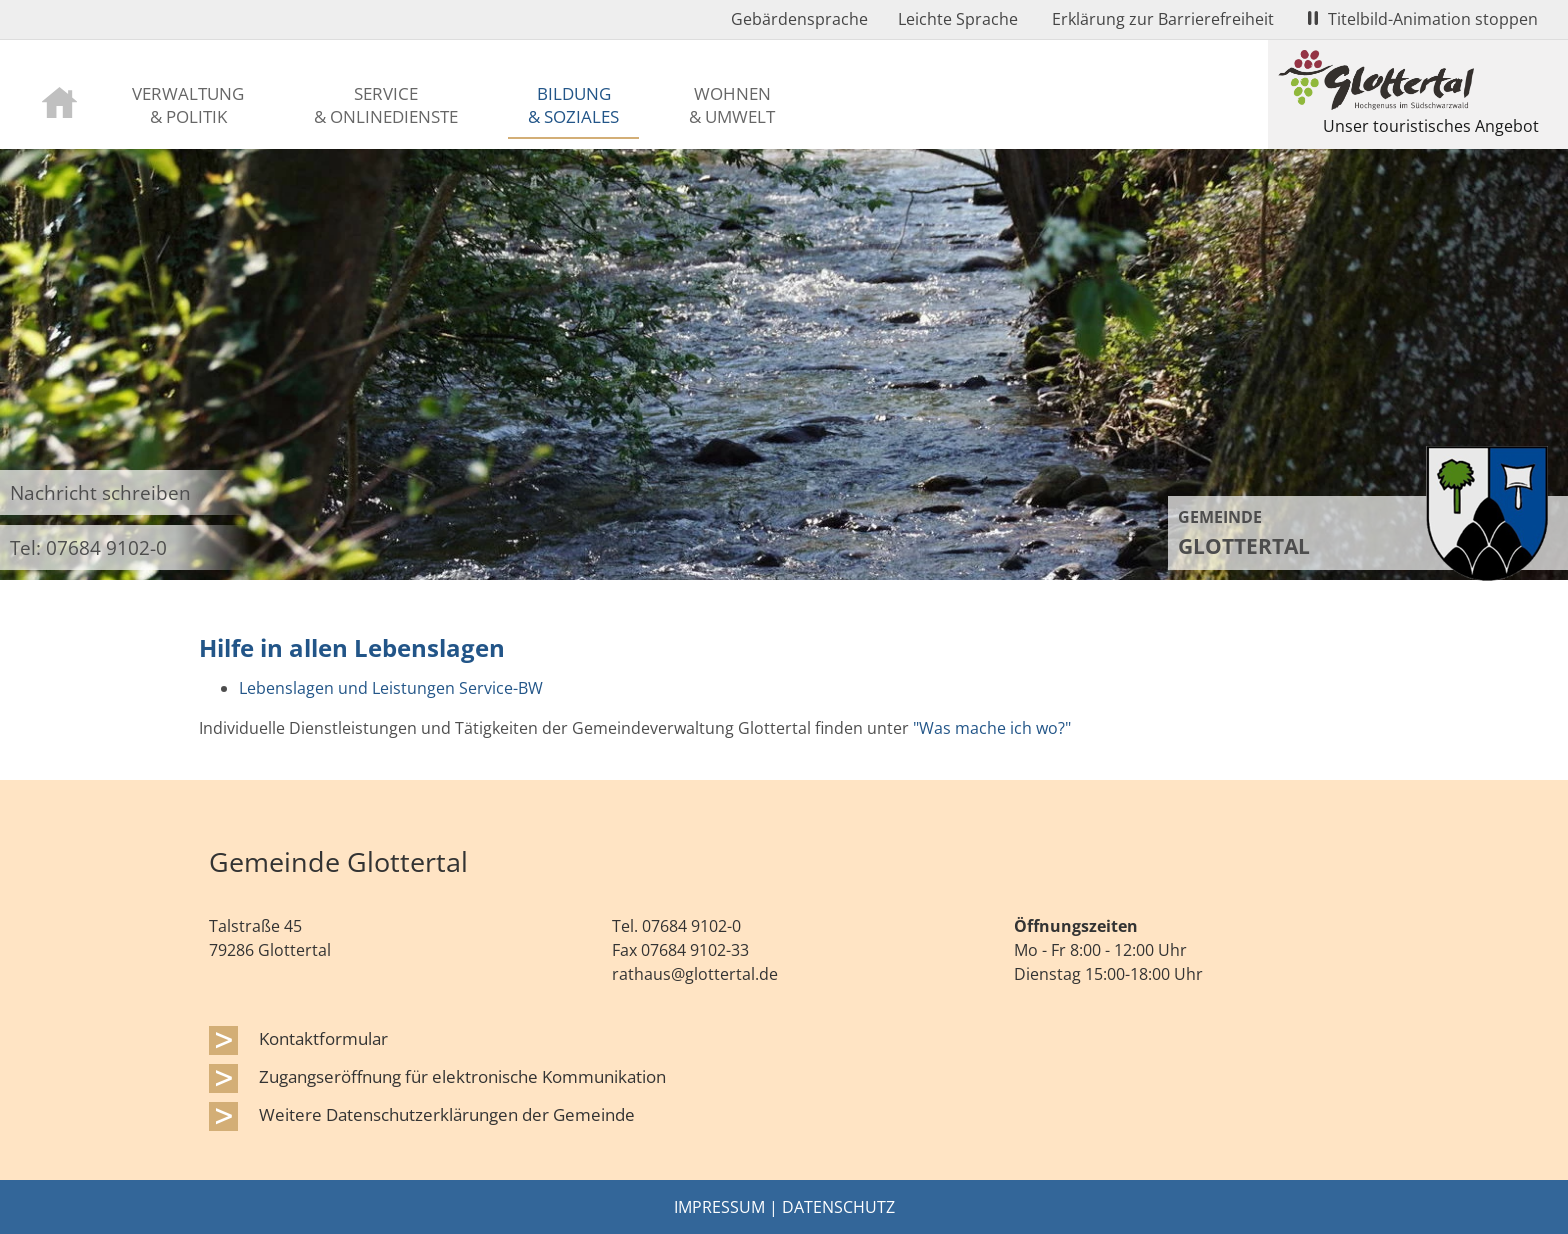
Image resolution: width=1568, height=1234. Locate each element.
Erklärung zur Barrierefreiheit (1163, 19)
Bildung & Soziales (573, 104)
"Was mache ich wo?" (992, 728)
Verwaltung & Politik (188, 104)
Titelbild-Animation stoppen (1423, 19)
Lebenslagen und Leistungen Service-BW (391, 688)
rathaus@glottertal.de (695, 974)
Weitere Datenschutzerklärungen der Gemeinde (447, 1114)
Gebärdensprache (799, 19)
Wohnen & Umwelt (732, 104)
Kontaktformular (323, 1038)
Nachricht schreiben (100, 492)
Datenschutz (838, 1207)
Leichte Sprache (958, 19)
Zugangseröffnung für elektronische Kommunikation (462, 1076)
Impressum (719, 1207)
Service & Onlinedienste (386, 104)
